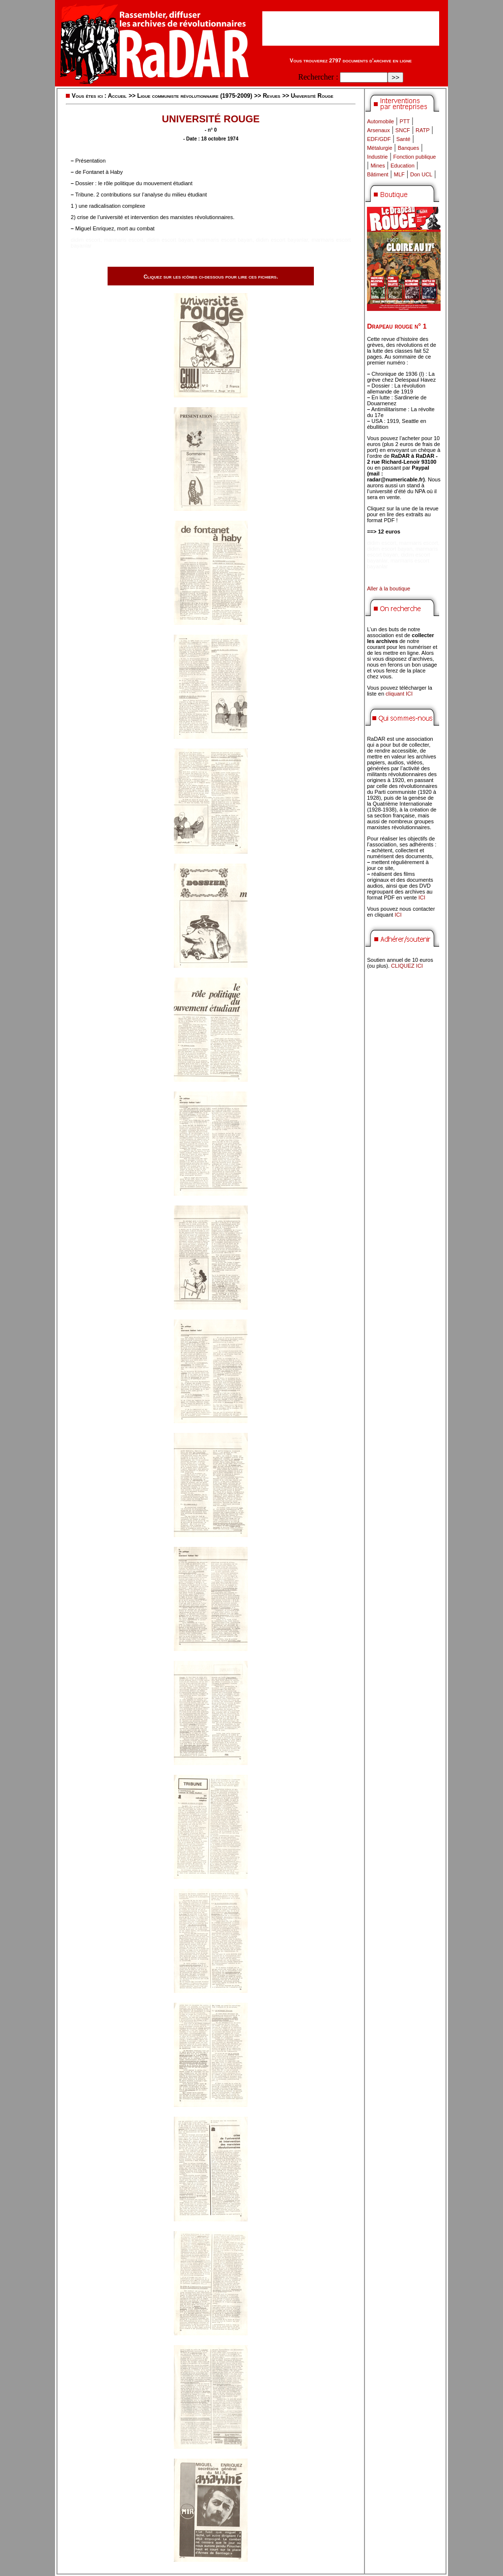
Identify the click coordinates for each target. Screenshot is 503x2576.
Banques (408, 148)
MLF (399, 174)
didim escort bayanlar (282, 240)
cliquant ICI (399, 694)
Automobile (380, 121)
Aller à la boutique (388, 588)
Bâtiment (377, 174)
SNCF (402, 130)
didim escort (85, 240)
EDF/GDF (379, 139)
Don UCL (421, 174)
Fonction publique (414, 157)
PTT (404, 121)
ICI (422, 897)
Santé (403, 139)
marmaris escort (123, 240)
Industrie (377, 157)
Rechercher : (318, 77)
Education (403, 165)
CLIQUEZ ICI (407, 966)
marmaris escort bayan (224, 240)
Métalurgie (379, 148)
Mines (377, 165)
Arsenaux (378, 130)
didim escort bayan (170, 240)
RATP (423, 130)
